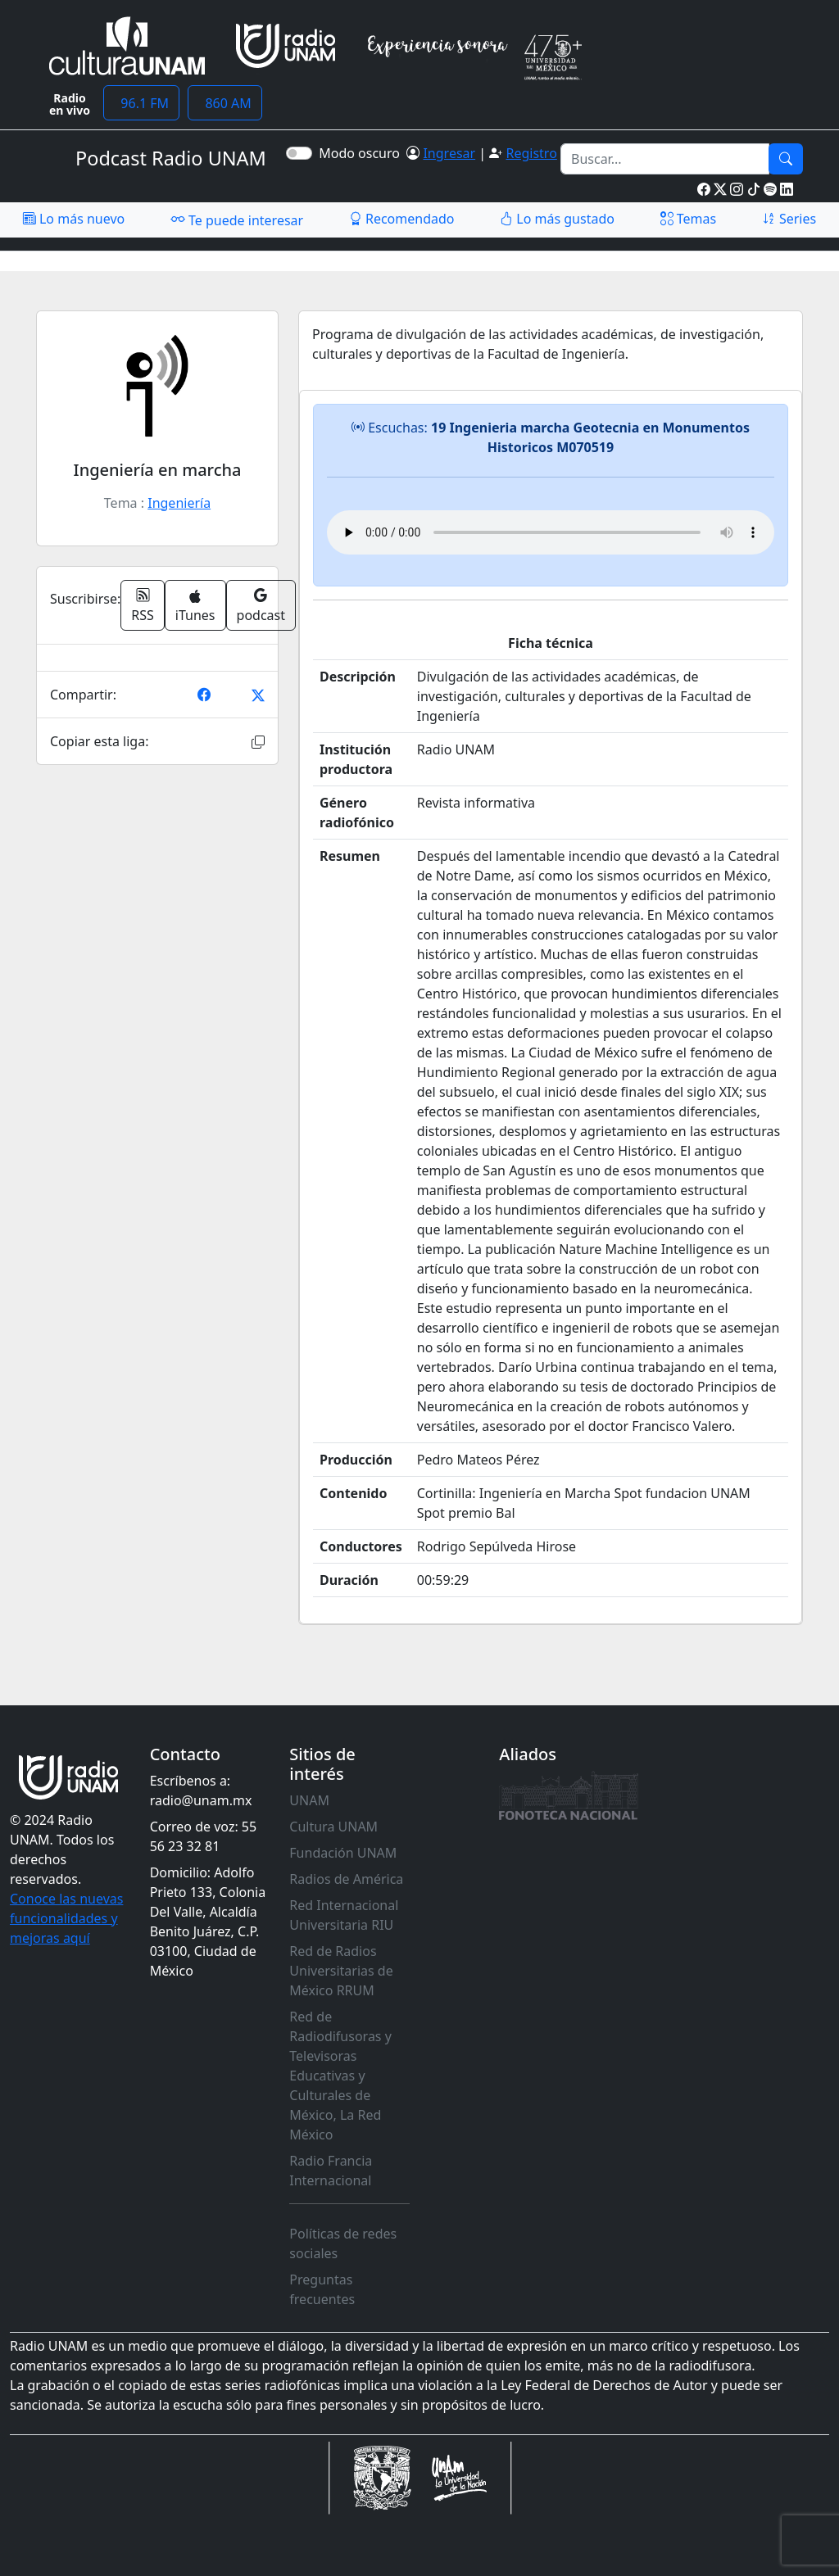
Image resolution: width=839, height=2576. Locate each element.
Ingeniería (179, 503)
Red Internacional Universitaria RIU (343, 1915)
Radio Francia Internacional (330, 2170)
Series (789, 219)
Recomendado (402, 219)
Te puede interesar (236, 219)
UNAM (309, 1800)
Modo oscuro (362, 153)
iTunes (195, 606)
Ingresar (449, 153)
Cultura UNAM (333, 1827)
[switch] (299, 153)
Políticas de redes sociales (343, 2243)
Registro (531, 153)
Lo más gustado (557, 219)
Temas (688, 219)
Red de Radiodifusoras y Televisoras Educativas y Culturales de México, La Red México (340, 2076)
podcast (261, 605)
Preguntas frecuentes (322, 2289)
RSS (142, 605)
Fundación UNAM (343, 1853)
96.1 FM (141, 103)
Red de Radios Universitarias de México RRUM (340, 1970)
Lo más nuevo (74, 219)
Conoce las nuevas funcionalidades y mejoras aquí (66, 1918)
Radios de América (346, 1879)
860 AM (225, 103)
